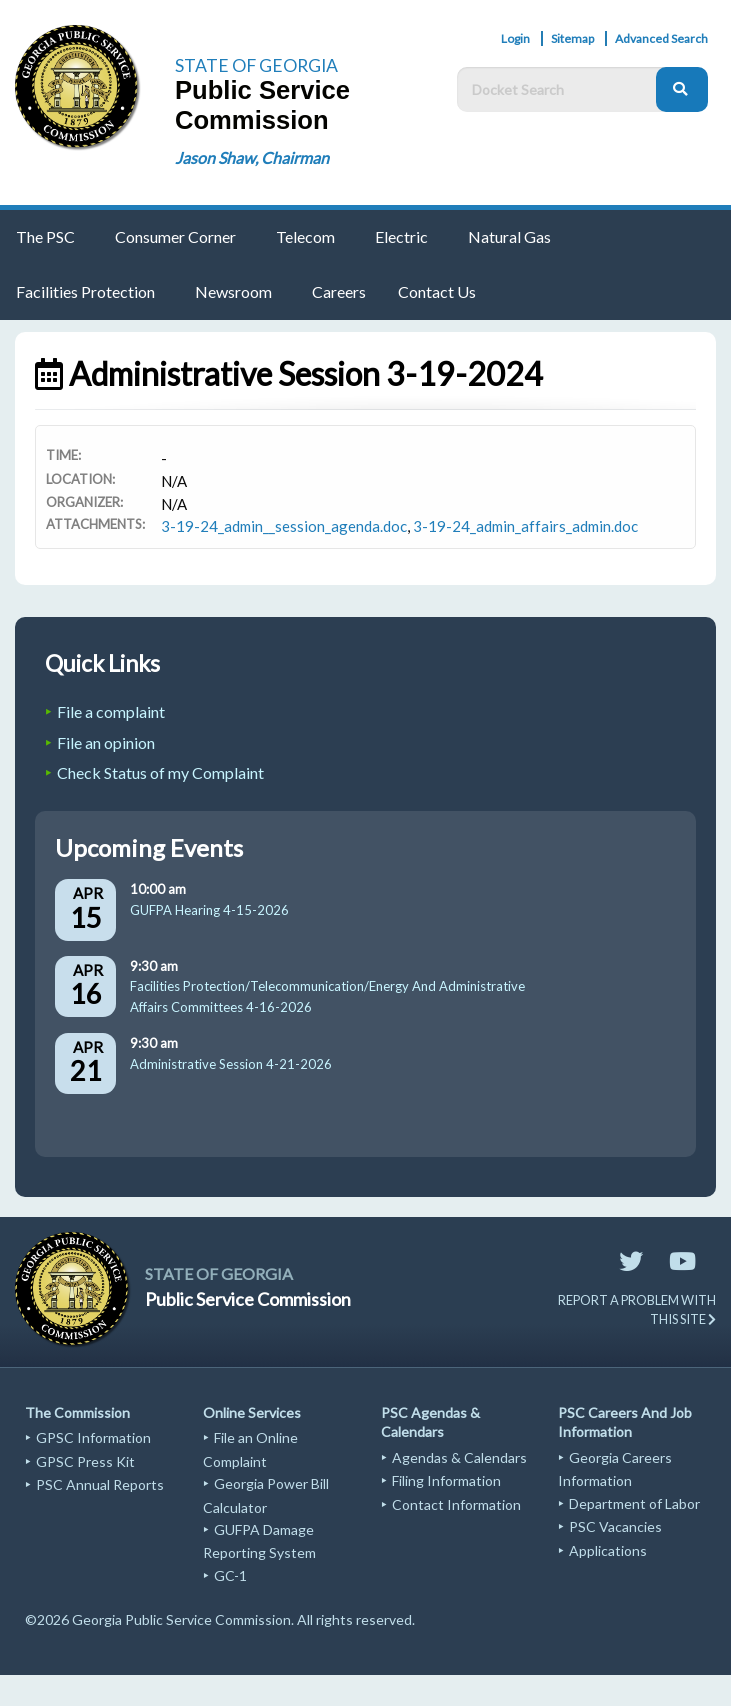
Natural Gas (509, 236)
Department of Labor (634, 1503)
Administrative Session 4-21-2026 (231, 1064)
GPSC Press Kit (85, 1461)
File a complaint (111, 711)
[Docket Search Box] (561, 89)
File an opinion (106, 742)
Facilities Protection (85, 291)
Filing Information (446, 1480)
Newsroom (233, 291)
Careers (339, 291)
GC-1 (230, 1575)
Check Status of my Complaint (160, 772)
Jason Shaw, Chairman (252, 157)
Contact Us (437, 291)
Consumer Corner (175, 236)
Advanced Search (661, 38)
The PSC (45, 236)
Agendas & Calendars (459, 1457)
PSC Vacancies (615, 1526)
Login (515, 38)
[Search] (682, 89)
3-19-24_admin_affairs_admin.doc (525, 526)
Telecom (305, 236)
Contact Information (456, 1504)
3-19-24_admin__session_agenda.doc (284, 526)
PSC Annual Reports (100, 1484)
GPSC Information (93, 1437)
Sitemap (572, 38)
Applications (608, 1550)
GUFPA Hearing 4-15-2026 (209, 910)
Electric (401, 236)
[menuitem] (49, 237)
